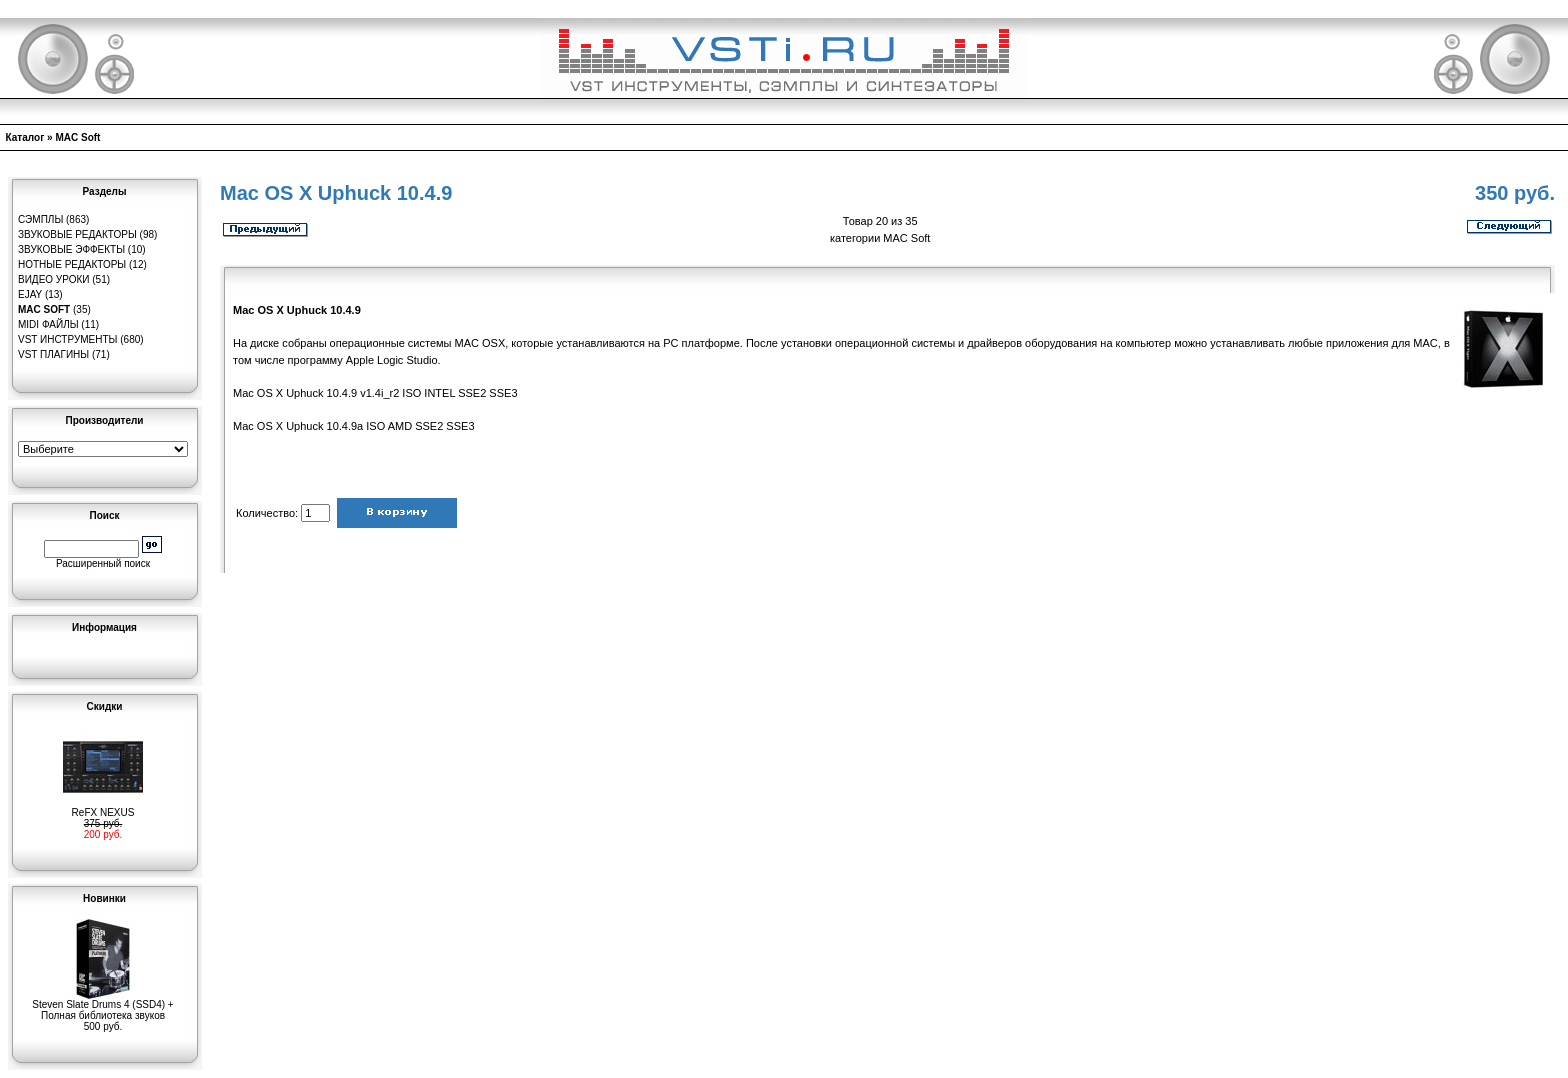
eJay (30, 294)
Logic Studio (407, 360)
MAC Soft (77, 137)
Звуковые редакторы (77, 234)
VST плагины (53, 354)
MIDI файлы (48, 324)
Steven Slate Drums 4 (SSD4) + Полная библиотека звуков (102, 1005)
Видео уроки (53, 279)
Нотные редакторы (72, 264)
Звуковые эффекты (71, 249)
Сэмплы (40, 219)
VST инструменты (67, 339)
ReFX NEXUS (103, 808)
